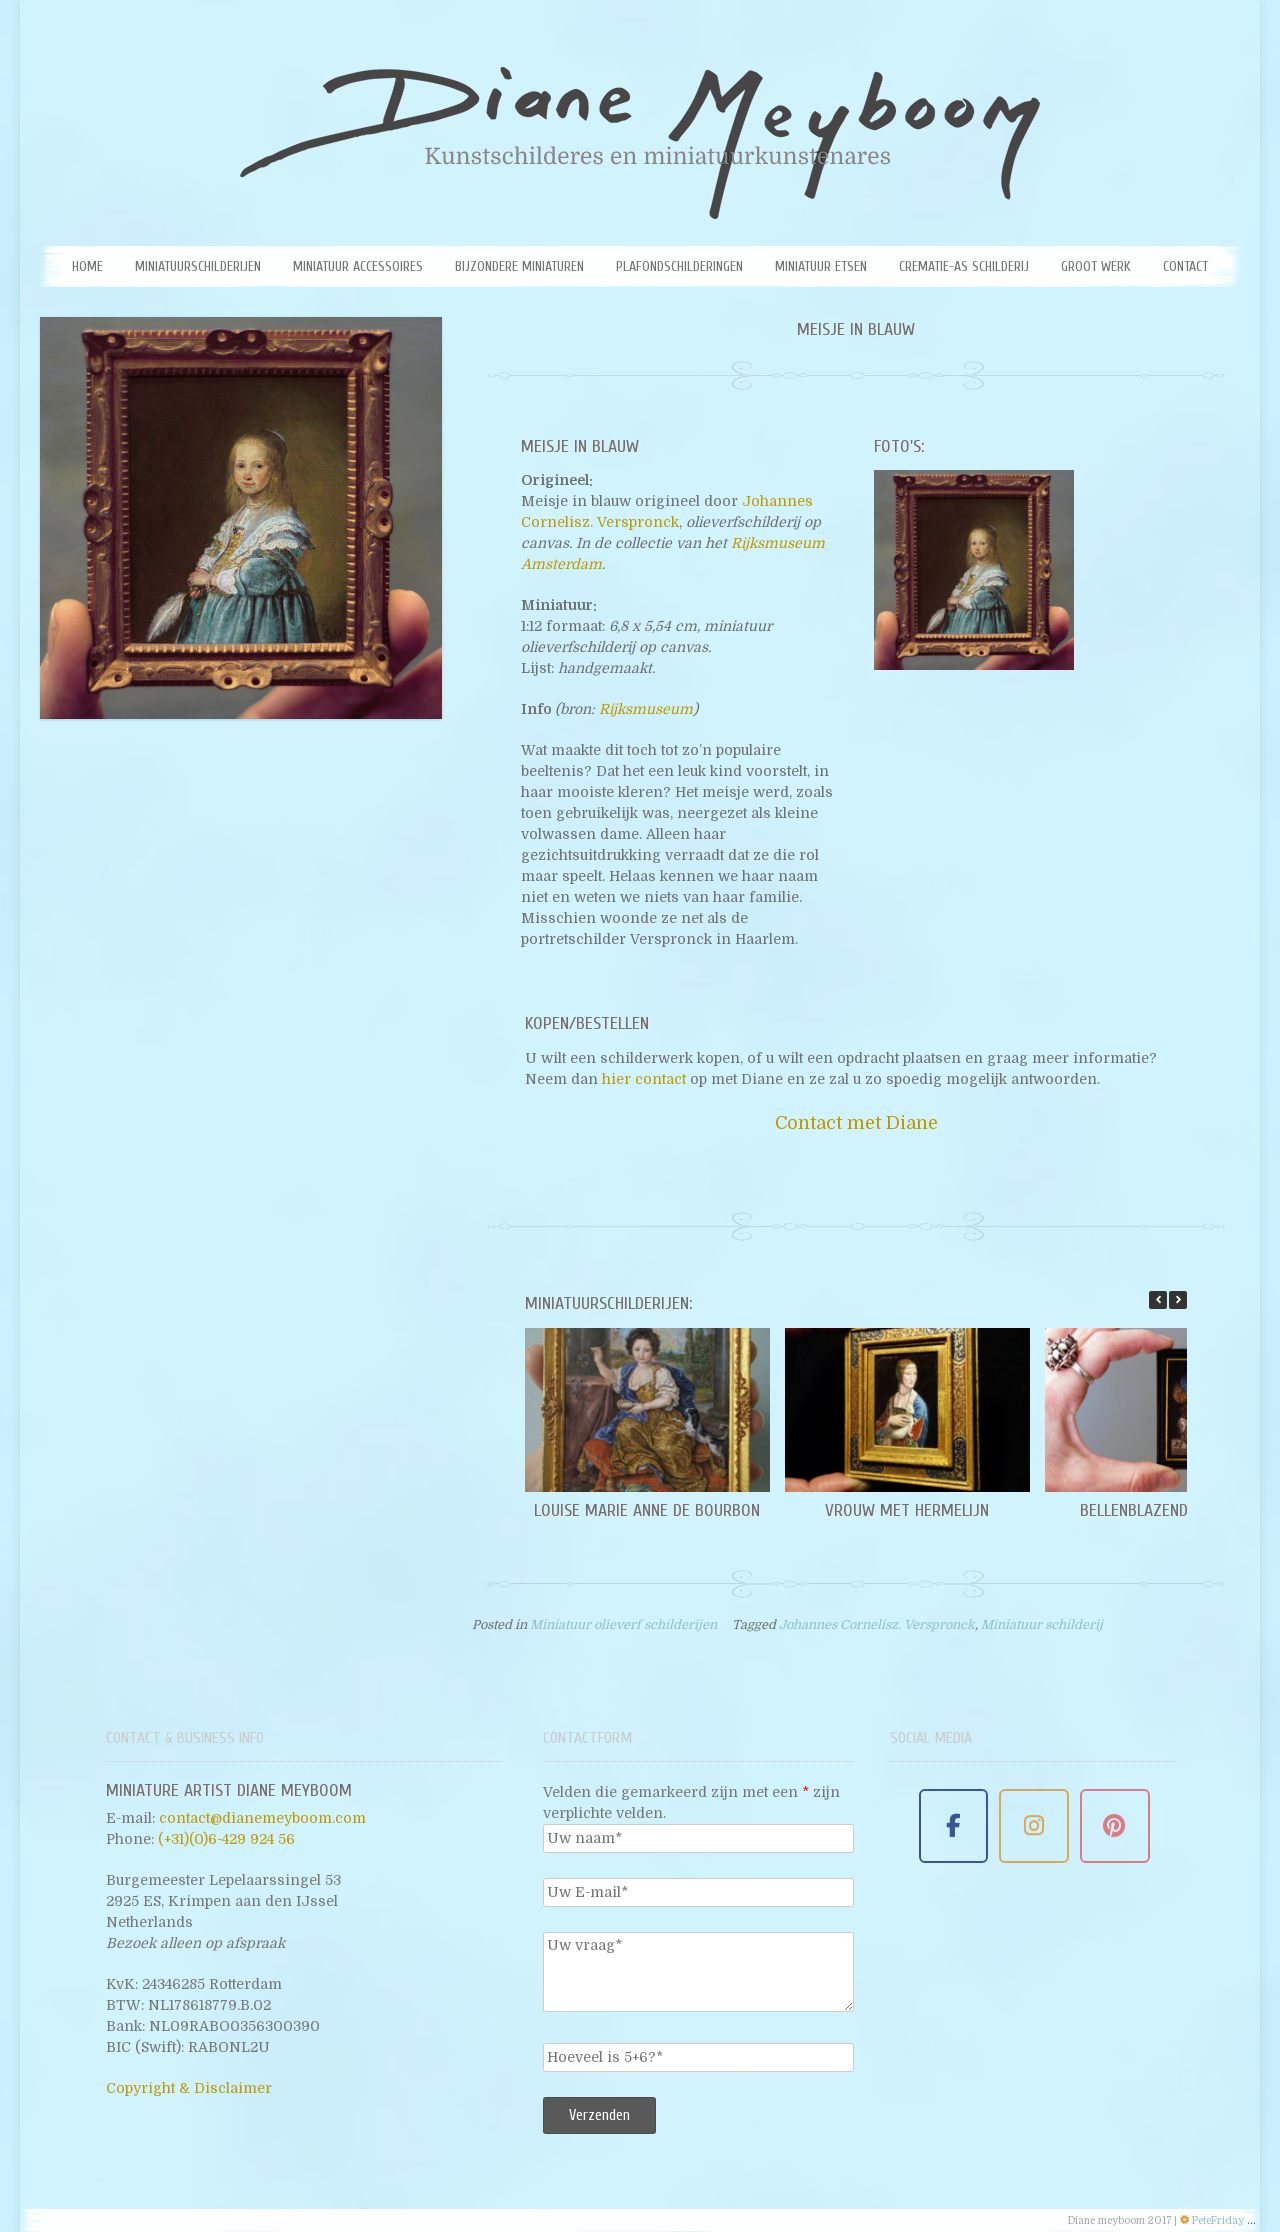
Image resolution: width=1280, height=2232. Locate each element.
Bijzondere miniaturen (519, 266)
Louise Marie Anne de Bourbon (647, 1510)
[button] (1178, 1300)
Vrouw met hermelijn (907, 1510)
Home (87, 266)
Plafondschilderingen (679, 266)
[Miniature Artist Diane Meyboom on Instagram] (1034, 1826)
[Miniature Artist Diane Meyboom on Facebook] (954, 1826)
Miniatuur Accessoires (358, 266)
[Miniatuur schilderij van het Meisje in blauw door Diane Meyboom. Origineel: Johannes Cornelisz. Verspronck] (974, 570)
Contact (1185, 266)
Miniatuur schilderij (1042, 1625)
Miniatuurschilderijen (198, 266)
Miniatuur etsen (821, 266)
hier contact (644, 1079)
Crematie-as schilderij (964, 266)
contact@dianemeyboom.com (262, 1818)
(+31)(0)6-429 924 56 (226, 1839)
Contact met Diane (856, 1123)
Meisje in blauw (856, 329)
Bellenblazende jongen (1166, 1510)
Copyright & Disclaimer (189, 2088)
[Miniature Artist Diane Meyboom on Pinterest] (1115, 1826)
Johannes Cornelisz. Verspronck (877, 1625)
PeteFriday (1218, 2220)
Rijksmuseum (646, 709)
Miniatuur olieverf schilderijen (623, 1625)
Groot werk (1096, 266)
